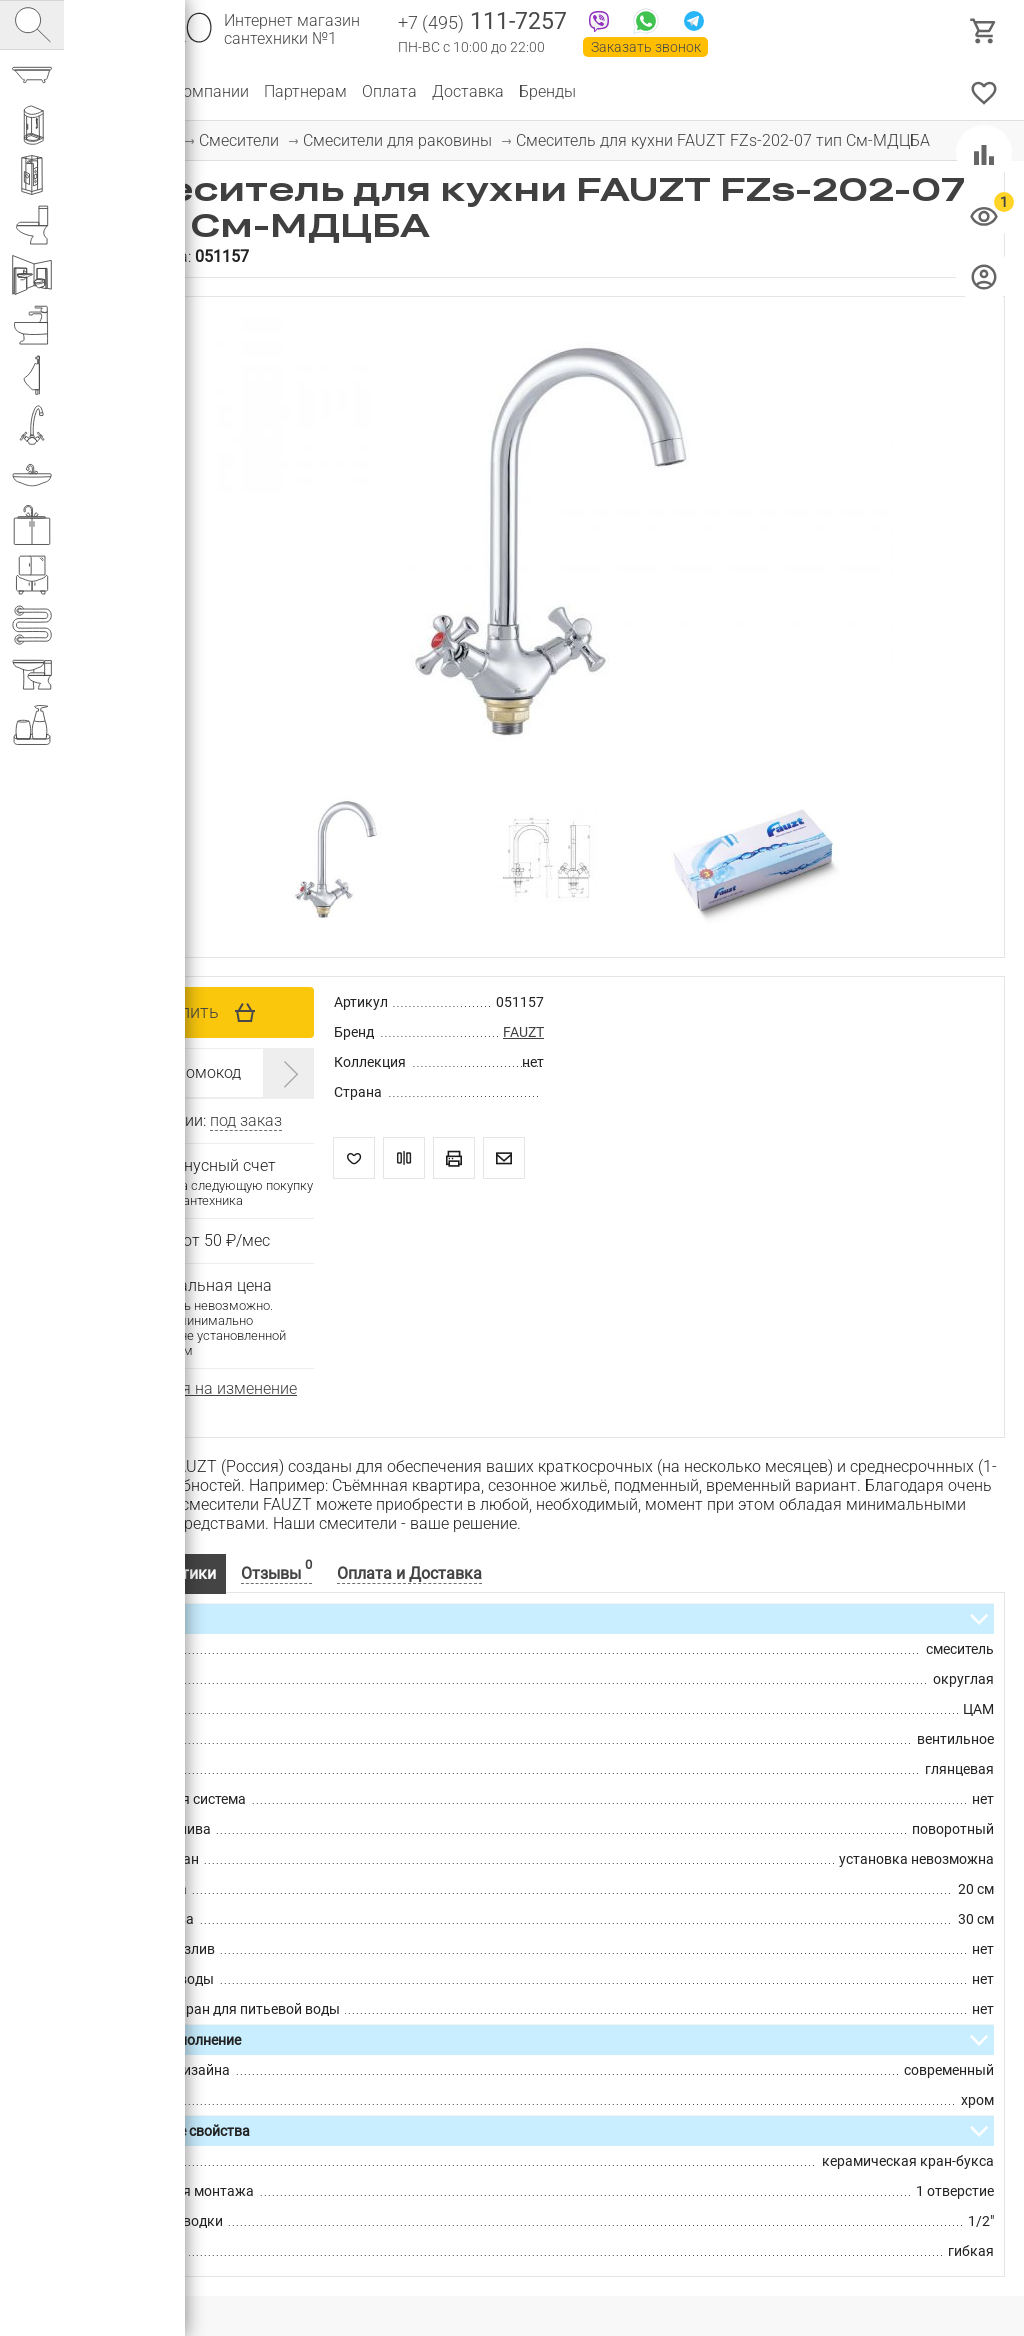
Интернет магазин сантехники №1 (292, 30)
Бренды (547, 91)
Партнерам (305, 91)
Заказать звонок (646, 47)
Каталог (114, 91)
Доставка (468, 91)
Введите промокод (172, 1072)
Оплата (389, 91)
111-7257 (482, 23)
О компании (204, 91)
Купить (189, 1011)
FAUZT (523, 1032)
